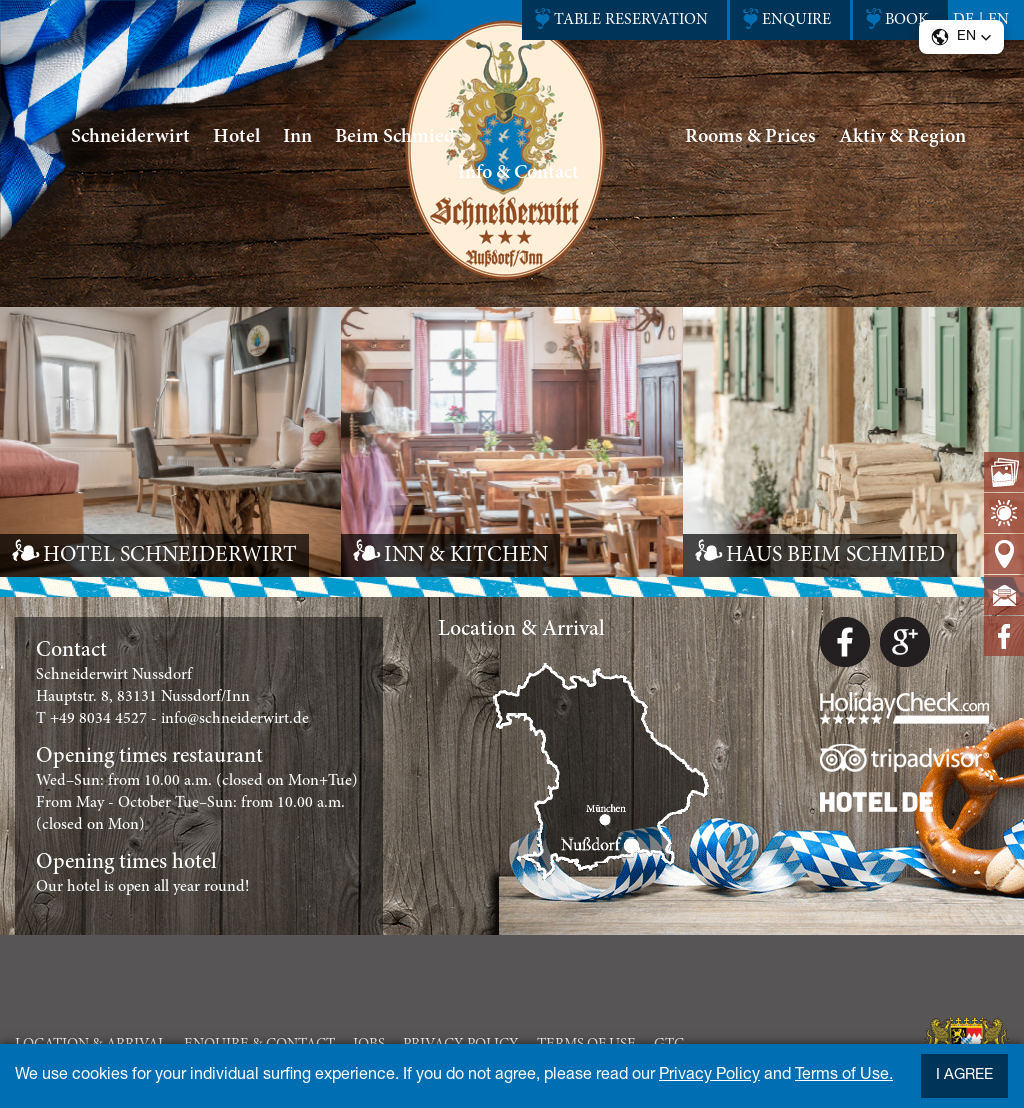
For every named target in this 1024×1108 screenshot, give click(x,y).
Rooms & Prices (750, 137)
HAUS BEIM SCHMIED (835, 556)
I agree (964, 1075)
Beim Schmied (395, 137)
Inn (297, 137)
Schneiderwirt (130, 137)
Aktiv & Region (902, 137)
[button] (961, 37)
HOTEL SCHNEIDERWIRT (170, 556)
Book (907, 20)
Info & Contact (518, 173)
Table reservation (631, 20)
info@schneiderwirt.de (235, 719)
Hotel (236, 137)
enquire (796, 20)
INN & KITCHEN (466, 556)
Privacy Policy (709, 1076)
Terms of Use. (844, 1076)
